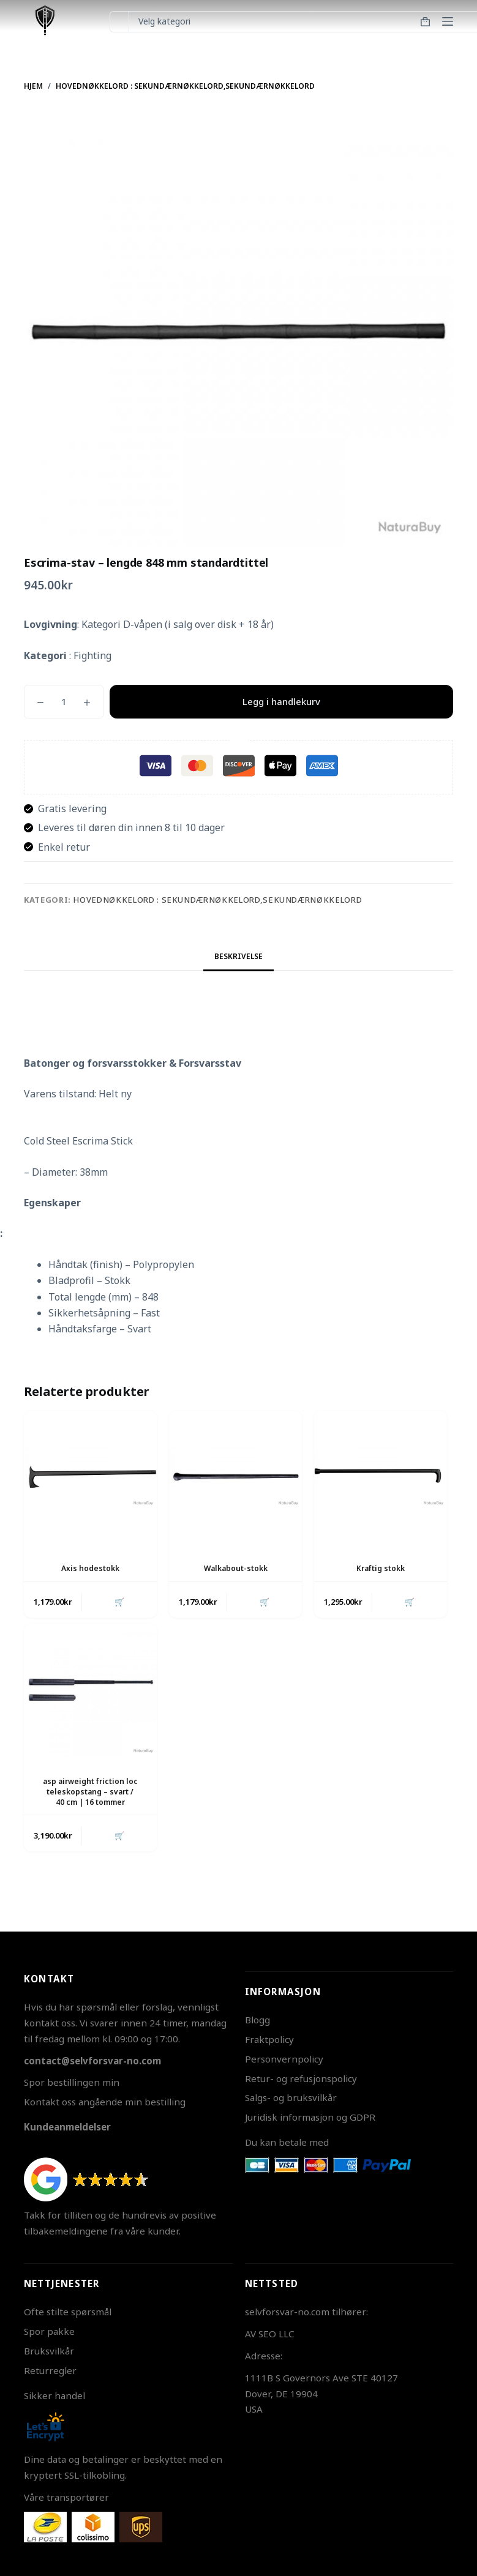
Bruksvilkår (49, 2351)
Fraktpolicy (269, 2039)
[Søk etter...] (119, 21)
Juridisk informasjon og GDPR (310, 2117)
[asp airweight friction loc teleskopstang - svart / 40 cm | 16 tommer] (90, 1690)
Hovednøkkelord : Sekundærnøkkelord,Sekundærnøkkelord (217, 899)
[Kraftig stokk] (380, 1477)
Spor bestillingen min (71, 2082)
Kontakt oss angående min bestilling (105, 2102)
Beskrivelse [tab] (238, 956)
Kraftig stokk (380, 1568)
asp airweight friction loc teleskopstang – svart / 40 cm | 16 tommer (90, 1792)
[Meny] (447, 21)
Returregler (50, 2370)
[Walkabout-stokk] (235, 1477)
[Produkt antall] (63, 702)
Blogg (257, 2020)
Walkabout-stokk (236, 1568)
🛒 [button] (119, 1601)
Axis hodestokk (90, 1568)
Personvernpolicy (284, 2059)
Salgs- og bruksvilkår (291, 2097)
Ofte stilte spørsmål (67, 2311)
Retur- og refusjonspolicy (301, 2078)
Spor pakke (49, 2331)
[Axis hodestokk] (90, 1477)
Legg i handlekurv (281, 701)
